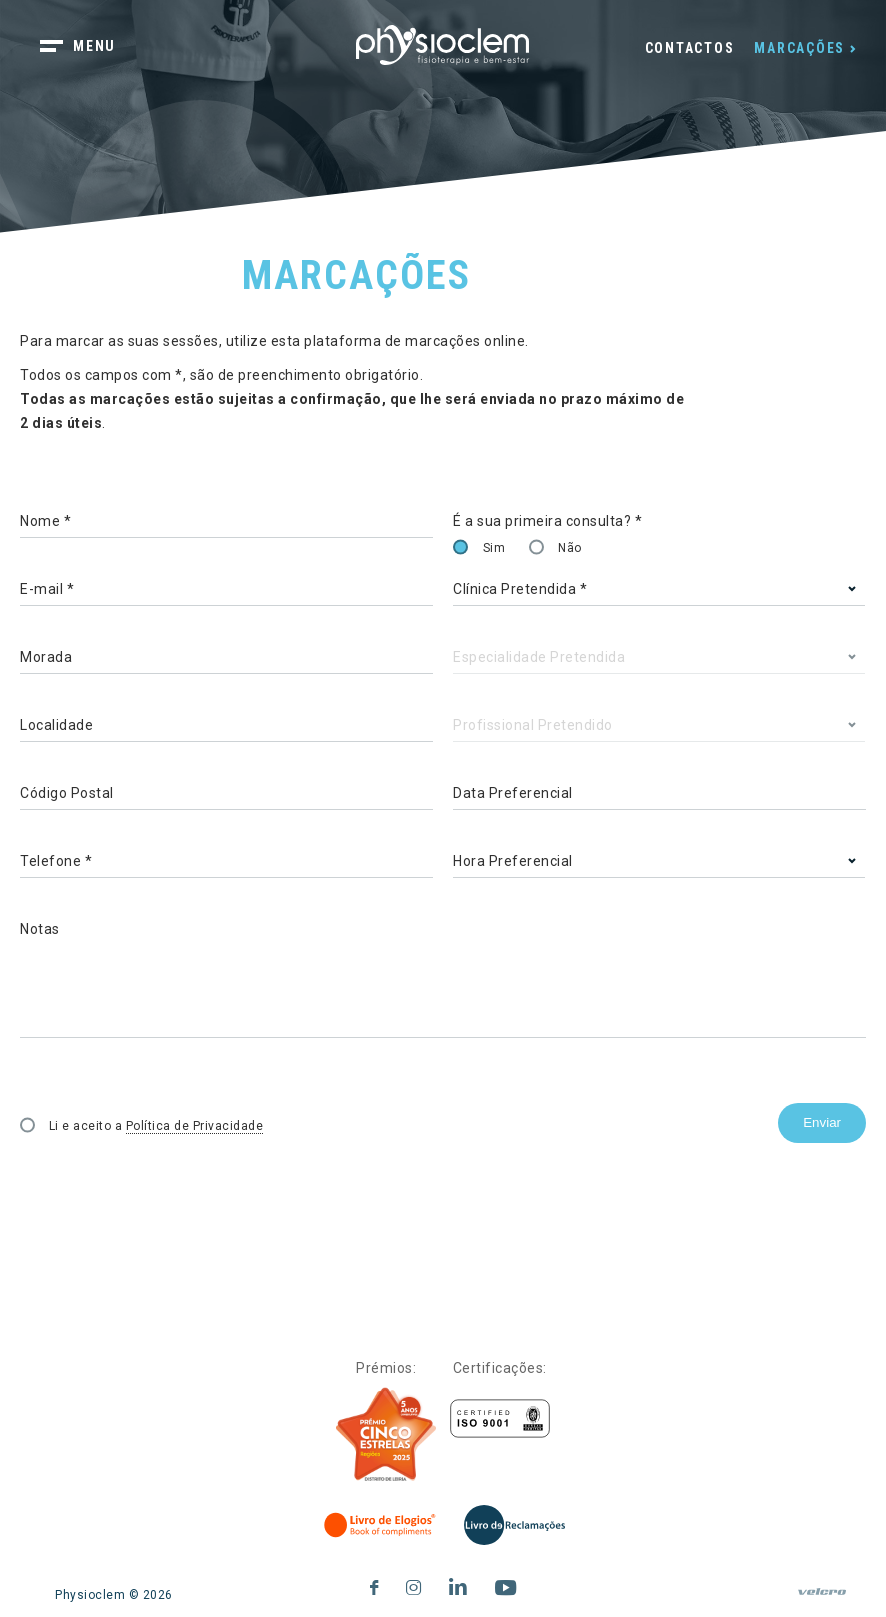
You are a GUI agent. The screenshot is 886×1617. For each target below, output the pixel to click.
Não (570, 548)
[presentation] (172, 1186)
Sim (494, 548)
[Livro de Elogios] (381, 1525)
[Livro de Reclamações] (514, 1525)
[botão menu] (90, 48)
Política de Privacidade (195, 1126)
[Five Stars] (386, 1435)
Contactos (690, 48)
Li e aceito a (156, 1126)
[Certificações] (500, 1418)
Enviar (822, 1122)
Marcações (799, 48)
